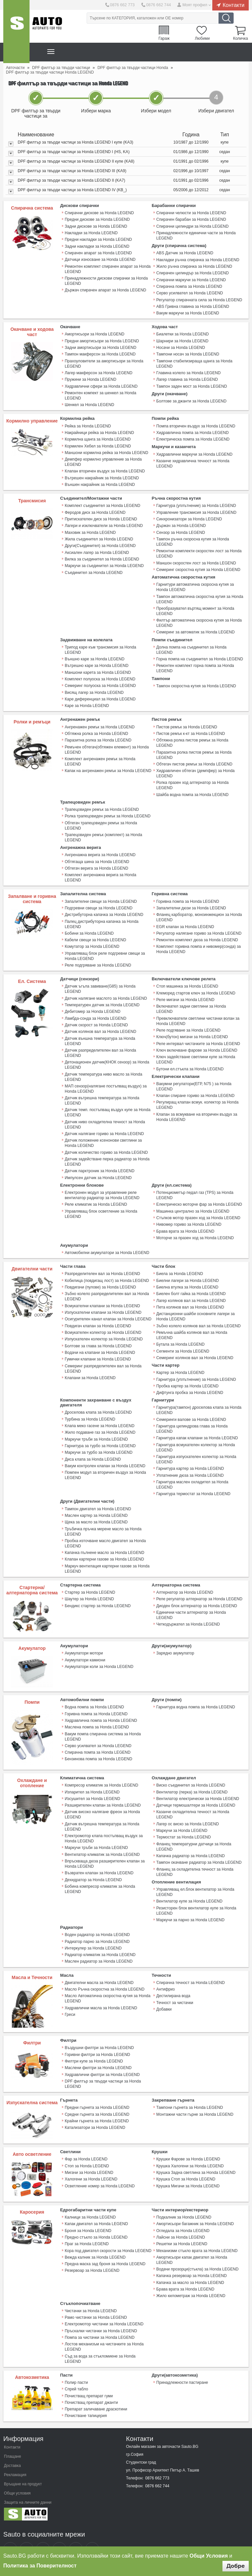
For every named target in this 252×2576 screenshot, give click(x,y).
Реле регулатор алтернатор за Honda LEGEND (199, 1584)
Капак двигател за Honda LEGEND (96, 2206)
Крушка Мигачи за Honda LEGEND (187, 2168)
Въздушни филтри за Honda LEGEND (99, 2031)
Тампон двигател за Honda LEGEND (98, 1495)
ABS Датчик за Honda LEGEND (184, 252)
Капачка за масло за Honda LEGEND (189, 2264)
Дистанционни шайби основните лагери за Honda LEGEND (195, 1305)
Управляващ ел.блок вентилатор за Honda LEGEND (195, 1876)
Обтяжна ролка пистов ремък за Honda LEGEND (192, 737)
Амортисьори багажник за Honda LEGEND (194, 2206)
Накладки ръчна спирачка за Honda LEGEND (197, 259)
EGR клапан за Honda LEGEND (185, 919)
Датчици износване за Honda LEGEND (100, 259)
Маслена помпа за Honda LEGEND (97, 1712)
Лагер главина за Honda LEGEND (186, 377)
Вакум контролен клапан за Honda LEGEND (105, 1452)
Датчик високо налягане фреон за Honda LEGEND (102, 1799)
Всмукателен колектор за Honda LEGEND (103, 1320)
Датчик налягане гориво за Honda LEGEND (104, 1124)
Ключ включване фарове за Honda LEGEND (196, 1036)
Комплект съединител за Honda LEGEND (102, 502)
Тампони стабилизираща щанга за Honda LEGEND (194, 362)
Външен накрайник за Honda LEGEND (99, 481)
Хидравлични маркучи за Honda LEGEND (194, 451)
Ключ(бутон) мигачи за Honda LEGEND (191, 1022)
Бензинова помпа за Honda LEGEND (98, 1743)
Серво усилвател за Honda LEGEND (189, 292)
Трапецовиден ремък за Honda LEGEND (101, 803)
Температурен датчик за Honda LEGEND (102, 996)
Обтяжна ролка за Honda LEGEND (96, 727)
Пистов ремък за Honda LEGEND (186, 721)
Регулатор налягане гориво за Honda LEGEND (198, 925)
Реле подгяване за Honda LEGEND (188, 1016)
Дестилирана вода (173, 1978)
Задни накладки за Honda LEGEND (97, 245)
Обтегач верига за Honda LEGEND (96, 861)
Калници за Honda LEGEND (90, 2199)
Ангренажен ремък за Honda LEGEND (99, 721)
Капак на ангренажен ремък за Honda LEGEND (108, 764)
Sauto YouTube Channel (59, 2529)
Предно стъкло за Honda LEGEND (96, 2219)
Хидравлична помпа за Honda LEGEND (192, 430)
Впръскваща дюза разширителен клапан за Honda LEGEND (104, 1848)
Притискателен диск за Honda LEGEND (100, 515)
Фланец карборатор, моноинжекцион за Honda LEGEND (198, 910)
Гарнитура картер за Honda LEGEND (189, 1455)
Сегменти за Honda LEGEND (182, 1338)
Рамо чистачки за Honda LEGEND (95, 2298)
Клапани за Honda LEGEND (90, 1365)
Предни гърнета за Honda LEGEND (97, 2090)
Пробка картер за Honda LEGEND (187, 1373)
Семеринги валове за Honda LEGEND (190, 1406)
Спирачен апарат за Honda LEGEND (98, 252)
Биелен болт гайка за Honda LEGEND (190, 1282)
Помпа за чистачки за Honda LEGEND (99, 2318)
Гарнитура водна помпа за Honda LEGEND (195, 1692)
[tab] (126, 142)
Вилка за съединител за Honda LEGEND (101, 555)
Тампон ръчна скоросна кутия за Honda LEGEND (192, 538)
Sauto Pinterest (76, 2529)
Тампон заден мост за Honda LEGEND (191, 384)
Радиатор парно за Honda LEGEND (97, 1925)
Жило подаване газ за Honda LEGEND (100, 1419)
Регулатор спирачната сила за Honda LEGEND (199, 298)
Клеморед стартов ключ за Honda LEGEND (195, 984)
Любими (201, 38)
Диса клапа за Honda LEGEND (92, 1445)
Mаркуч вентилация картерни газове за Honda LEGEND (107, 1554)
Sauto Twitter (26, 2529)
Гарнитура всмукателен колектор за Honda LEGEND (195, 1434)
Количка (240, 38)
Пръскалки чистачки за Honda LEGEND (100, 2311)
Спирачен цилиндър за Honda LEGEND (192, 272)
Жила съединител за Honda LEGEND (99, 535)
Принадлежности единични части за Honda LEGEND (195, 235)
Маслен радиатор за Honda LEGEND (98, 1944)
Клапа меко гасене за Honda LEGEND (99, 1412)
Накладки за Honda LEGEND (91, 232)
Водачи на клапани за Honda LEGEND (100, 1340)
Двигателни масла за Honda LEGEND (99, 1965)
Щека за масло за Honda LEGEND (96, 1508)
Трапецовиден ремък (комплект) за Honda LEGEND (103, 830)
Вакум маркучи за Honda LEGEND (187, 311)
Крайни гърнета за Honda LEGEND (96, 2103)
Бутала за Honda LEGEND (180, 1332)
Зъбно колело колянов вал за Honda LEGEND (198, 1313)
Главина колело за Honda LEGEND (188, 371)
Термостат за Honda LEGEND (183, 1821)
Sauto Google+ (43, 2529)
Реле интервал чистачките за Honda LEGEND (198, 1029)
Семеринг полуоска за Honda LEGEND (100, 680)
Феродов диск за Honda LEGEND (95, 509)
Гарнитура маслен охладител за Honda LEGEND (192, 1471)
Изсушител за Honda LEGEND (92, 1783)
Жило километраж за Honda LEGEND (190, 2277)
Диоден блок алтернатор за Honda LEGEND (196, 1590)
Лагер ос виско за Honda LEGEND (187, 1808)
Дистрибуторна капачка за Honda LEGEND (104, 907)
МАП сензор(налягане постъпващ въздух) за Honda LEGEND (105, 1079)
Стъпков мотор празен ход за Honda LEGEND (198, 1207)
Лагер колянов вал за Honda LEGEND (190, 1289)
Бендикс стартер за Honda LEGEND (97, 1590)
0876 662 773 (123, 5)
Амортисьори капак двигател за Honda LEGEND (191, 2241)
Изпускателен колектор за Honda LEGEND (103, 1327)
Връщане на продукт (23, 2463)
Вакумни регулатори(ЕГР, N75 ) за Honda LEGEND (193, 1072)
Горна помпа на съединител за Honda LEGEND (199, 654)
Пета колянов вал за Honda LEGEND (189, 1295)
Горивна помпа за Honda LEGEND (187, 894)
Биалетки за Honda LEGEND (182, 333)
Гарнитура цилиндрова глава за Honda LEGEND (191, 1416)
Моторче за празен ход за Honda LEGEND (194, 1226)
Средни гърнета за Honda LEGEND (97, 2096)
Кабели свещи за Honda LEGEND (95, 932)
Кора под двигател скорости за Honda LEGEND (108, 2232)
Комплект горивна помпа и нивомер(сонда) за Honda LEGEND (198, 941)
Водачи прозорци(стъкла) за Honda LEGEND (197, 2250)
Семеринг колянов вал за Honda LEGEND (194, 1345)
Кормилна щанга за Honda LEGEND (97, 436)
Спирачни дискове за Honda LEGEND (99, 213)
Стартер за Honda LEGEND (90, 1577)
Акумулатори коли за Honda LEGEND (99, 1651)
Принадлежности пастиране (182, 2362)
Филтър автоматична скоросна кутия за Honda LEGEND (198, 618)
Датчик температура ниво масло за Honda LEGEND (103, 1067)
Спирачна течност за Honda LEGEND (190, 1965)
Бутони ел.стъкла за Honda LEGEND (189, 1054)
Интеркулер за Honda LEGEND (93, 1931)
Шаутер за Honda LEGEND (89, 1584)
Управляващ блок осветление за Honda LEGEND (101, 1203)
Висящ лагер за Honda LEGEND (94, 687)
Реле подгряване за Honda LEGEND (98, 957)
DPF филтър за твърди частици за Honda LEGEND (102, 2066)
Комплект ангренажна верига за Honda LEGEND (100, 870)
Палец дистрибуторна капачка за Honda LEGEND (101, 916)
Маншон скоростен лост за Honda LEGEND (195, 559)
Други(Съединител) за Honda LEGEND (100, 541)
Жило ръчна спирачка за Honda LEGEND (194, 265)
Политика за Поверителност (39, 2565)
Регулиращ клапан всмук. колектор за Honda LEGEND (197, 1090)
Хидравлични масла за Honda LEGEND (100, 1990)
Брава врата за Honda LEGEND (185, 1220)
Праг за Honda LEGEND (86, 2225)
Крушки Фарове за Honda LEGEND (188, 2141)
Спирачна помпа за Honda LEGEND (188, 285)
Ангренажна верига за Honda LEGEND (100, 848)
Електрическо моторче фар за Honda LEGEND (199, 1194)
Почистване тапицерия (86, 2395)
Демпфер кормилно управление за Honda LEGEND (103, 459)
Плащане (12, 2436)
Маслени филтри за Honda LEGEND (98, 2050)
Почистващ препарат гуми (89, 2376)
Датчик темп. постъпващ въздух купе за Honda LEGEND (107, 1103)
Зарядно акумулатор (175, 1638)
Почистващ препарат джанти (91, 2382)
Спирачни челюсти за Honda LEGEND (190, 213)
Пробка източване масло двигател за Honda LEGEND (105, 1529)
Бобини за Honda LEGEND (89, 925)
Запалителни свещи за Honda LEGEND (100, 894)
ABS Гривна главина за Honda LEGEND (192, 305)
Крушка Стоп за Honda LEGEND (185, 2161)
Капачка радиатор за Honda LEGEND (190, 1840)
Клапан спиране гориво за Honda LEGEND (195, 1081)
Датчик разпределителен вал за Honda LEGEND (100, 1044)
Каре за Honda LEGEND (87, 700)
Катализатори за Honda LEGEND (95, 2110)
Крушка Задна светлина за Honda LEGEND (195, 2155)
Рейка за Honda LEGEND (88, 423)
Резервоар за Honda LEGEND (92, 2252)
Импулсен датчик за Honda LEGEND (98, 1167)
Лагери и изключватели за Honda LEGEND (103, 522)
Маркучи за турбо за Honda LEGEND (98, 1439)
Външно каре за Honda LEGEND (94, 654)
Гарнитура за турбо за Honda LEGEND (100, 1432)
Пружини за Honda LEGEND (90, 377)
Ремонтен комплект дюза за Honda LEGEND (196, 932)
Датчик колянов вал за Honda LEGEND (100, 1022)
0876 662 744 (159, 5)
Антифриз (165, 1972)
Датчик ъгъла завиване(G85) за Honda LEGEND (100, 981)
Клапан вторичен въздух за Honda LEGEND (104, 468)
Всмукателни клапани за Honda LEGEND (102, 1294)
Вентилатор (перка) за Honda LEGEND (191, 1777)
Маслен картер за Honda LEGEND (96, 1501)
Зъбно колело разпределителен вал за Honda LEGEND (106, 1285)
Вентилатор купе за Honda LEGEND (189, 1885)
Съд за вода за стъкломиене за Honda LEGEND (100, 2339)
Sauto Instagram (92, 2529)
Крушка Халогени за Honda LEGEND (189, 2148)
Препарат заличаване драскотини (96, 2389)
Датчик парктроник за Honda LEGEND (99, 1160)
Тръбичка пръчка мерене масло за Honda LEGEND (103, 1517)
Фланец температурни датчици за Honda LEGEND (193, 1831)
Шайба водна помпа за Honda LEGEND (192, 788)
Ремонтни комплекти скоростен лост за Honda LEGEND (198, 550)
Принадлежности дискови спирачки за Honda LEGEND (106, 280)
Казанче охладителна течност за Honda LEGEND (192, 1799)
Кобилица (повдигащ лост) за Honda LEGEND (106, 1269)
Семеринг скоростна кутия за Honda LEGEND (198, 565)
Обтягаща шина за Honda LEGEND (97, 854)
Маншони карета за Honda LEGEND (97, 667)
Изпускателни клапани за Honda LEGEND (103, 1300)
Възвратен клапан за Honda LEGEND (99, 1857)
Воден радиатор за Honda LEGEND (97, 1918)
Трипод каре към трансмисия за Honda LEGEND (100, 645)
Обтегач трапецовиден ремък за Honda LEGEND (100, 819)
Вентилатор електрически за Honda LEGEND (197, 1783)
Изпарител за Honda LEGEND (92, 1777)
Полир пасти (76, 2362)
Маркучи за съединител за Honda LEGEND (104, 561)
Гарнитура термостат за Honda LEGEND (193, 1480)
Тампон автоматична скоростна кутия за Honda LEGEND (199, 595)
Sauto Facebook (10, 2529)
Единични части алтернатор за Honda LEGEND (199, 1597)
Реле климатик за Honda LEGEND (96, 1194)
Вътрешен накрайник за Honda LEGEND (101, 474)
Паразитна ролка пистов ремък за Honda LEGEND (193, 749)
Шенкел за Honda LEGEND (89, 402)
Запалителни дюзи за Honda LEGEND (190, 900)
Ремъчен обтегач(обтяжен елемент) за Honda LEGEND (106, 743)
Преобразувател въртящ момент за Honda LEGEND (195, 606)
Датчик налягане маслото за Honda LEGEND (105, 990)
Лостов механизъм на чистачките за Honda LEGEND (104, 2327)
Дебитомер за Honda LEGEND (92, 1003)
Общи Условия (209, 2556)
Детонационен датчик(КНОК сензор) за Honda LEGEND (107, 1055)
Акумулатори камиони (85, 1645)
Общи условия (17, 2473)
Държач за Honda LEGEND (180, 522)
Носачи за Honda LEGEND (180, 346)
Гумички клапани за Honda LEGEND (98, 1346)
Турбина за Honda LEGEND (90, 1406)
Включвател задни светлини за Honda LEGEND (199, 997)
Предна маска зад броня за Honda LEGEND (105, 2245)
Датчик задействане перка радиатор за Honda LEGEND (107, 1151)
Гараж (161, 38)
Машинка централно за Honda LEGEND (192, 1200)
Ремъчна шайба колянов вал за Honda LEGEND (191, 1323)
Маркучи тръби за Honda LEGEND (96, 1426)
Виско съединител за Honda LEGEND (190, 1770)
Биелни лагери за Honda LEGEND (187, 1269)
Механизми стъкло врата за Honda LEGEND (196, 2232)
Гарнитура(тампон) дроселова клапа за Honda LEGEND (198, 1397)
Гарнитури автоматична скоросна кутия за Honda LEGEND (194, 583)
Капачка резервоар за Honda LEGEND (191, 2257)
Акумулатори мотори (84, 1638)
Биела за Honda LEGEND (179, 1262)
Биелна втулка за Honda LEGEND (187, 1275)
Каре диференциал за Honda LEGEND (100, 693)
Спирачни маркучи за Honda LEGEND (190, 279)
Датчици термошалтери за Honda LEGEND (195, 1790)
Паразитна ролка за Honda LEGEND (98, 734)
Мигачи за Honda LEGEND (89, 2155)
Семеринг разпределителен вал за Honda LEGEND (103, 1356)
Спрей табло (76, 2369)
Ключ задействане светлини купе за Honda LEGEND (195, 1045)
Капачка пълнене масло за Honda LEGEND (104, 1538)
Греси (70, 1997)
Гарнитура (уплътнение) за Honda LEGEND (195, 502)
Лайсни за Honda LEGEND (180, 2219)
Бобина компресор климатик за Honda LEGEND (100, 1873)
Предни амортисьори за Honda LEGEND (101, 339)
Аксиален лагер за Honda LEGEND (96, 548)
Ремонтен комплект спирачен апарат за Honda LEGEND (107, 268)
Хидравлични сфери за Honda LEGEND (101, 384)
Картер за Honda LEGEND (180, 1360)
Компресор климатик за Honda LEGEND (101, 1770)
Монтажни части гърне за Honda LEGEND (194, 2096)
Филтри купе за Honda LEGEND (93, 2044)
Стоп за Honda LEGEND (87, 2148)
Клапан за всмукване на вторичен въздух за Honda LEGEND (196, 1102)
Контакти (233, 5)
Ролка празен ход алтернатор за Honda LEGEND (192, 779)
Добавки (164, 1992)
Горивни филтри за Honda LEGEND (97, 2037)
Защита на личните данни (28, 2482)
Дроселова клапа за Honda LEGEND (98, 1399)
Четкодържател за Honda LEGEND (187, 1604)
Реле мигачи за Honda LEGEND (185, 991)
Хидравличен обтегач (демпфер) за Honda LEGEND (195, 767)
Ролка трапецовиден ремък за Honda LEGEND (107, 809)
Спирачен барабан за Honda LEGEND (190, 219)
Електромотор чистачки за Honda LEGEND (104, 2305)
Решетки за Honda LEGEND (181, 2225)
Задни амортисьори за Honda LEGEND (100, 346)
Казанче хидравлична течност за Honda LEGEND (192, 461)
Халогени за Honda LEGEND (91, 2161)
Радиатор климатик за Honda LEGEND (100, 1938)
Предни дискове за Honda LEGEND (97, 219)
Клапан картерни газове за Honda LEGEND (104, 1544)
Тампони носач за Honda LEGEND (187, 352)
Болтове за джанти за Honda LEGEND (191, 399)
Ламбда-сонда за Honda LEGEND (95, 1009)
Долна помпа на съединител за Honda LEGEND (191, 645)
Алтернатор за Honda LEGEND (184, 1577)
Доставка (12, 2445)
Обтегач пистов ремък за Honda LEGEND (194, 758)
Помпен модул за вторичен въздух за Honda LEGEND (105, 1461)
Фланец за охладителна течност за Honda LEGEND (194, 1856)
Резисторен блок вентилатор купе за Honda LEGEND (196, 1894)
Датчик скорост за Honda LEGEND (96, 1016)
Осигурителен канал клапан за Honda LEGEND (108, 1307)
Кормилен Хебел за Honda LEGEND (97, 443)
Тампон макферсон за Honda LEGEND (100, 352)
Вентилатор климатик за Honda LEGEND (102, 1838)
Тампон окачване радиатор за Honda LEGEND (198, 1846)
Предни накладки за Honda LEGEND (98, 239)
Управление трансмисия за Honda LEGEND (196, 509)
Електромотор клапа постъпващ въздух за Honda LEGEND (103, 1823)
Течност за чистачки (174, 1985)
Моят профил (194, 5)
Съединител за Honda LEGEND (93, 568)
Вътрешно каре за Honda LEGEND (96, 660)
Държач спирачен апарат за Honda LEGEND (105, 289)
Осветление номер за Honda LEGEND (99, 2168)
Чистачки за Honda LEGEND (90, 2292)
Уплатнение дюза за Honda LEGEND (189, 1461)
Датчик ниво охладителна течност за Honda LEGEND (104, 1115)
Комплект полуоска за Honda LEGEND (100, 674)
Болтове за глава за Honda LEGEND (98, 1333)
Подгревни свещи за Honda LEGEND (98, 900)
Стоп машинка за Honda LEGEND (187, 978)
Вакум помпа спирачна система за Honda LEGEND (102, 1721)
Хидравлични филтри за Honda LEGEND (102, 2057)
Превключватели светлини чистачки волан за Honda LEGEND (197, 1007)
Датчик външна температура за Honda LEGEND (100, 1032)
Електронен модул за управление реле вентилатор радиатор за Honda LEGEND (102, 1185)
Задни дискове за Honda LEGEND (96, 226)
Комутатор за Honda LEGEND (92, 938)
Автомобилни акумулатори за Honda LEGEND (107, 1241)
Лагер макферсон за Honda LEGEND (98, 371)
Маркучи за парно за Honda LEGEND (190, 1903)
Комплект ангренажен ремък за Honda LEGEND (100, 755)
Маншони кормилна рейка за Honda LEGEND (106, 449)
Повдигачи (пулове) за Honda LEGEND (100, 1275)
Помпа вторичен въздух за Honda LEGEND (195, 423)
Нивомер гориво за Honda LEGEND (188, 1213)
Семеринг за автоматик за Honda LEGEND (195, 627)
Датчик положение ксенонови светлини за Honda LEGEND (103, 1133)
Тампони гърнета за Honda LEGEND (189, 2090)
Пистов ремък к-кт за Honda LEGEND (190, 727)
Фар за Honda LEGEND (86, 2141)
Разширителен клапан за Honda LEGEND (102, 1790)
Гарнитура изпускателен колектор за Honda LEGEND (196, 1446)
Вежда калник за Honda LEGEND (95, 2239)
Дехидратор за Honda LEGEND (93, 1863)
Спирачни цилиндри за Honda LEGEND (192, 226)
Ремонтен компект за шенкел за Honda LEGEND (100, 393)
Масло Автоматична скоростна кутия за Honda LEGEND (107, 1981)
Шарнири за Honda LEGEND (182, 339)
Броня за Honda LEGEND (88, 2212)
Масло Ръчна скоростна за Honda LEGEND (104, 1972)
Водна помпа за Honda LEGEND (94, 1692)
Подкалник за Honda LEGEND (183, 2199)
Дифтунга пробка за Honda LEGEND (189, 1380)
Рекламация (15, 2454)
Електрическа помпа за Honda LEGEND (192, 436)
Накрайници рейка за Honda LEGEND (99, 430)
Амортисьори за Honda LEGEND (94, 333)
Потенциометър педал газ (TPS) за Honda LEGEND (194, 1185)
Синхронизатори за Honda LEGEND (188, 515)
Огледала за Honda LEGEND (182, 2212)
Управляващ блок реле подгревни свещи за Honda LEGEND (104, 948)
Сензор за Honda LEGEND (180, 528)
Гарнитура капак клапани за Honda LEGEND (196, 1425)
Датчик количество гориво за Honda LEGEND (106, 1142)
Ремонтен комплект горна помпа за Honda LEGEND (194, 663)
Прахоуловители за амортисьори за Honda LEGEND (104, 362)
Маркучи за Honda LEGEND (181, 1815)
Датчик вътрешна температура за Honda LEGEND (102, 1091)
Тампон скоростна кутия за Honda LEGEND (195, 680)
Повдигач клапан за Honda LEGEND (98, 1313)
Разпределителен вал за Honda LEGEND (102, 1262)
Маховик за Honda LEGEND (90, 528)
